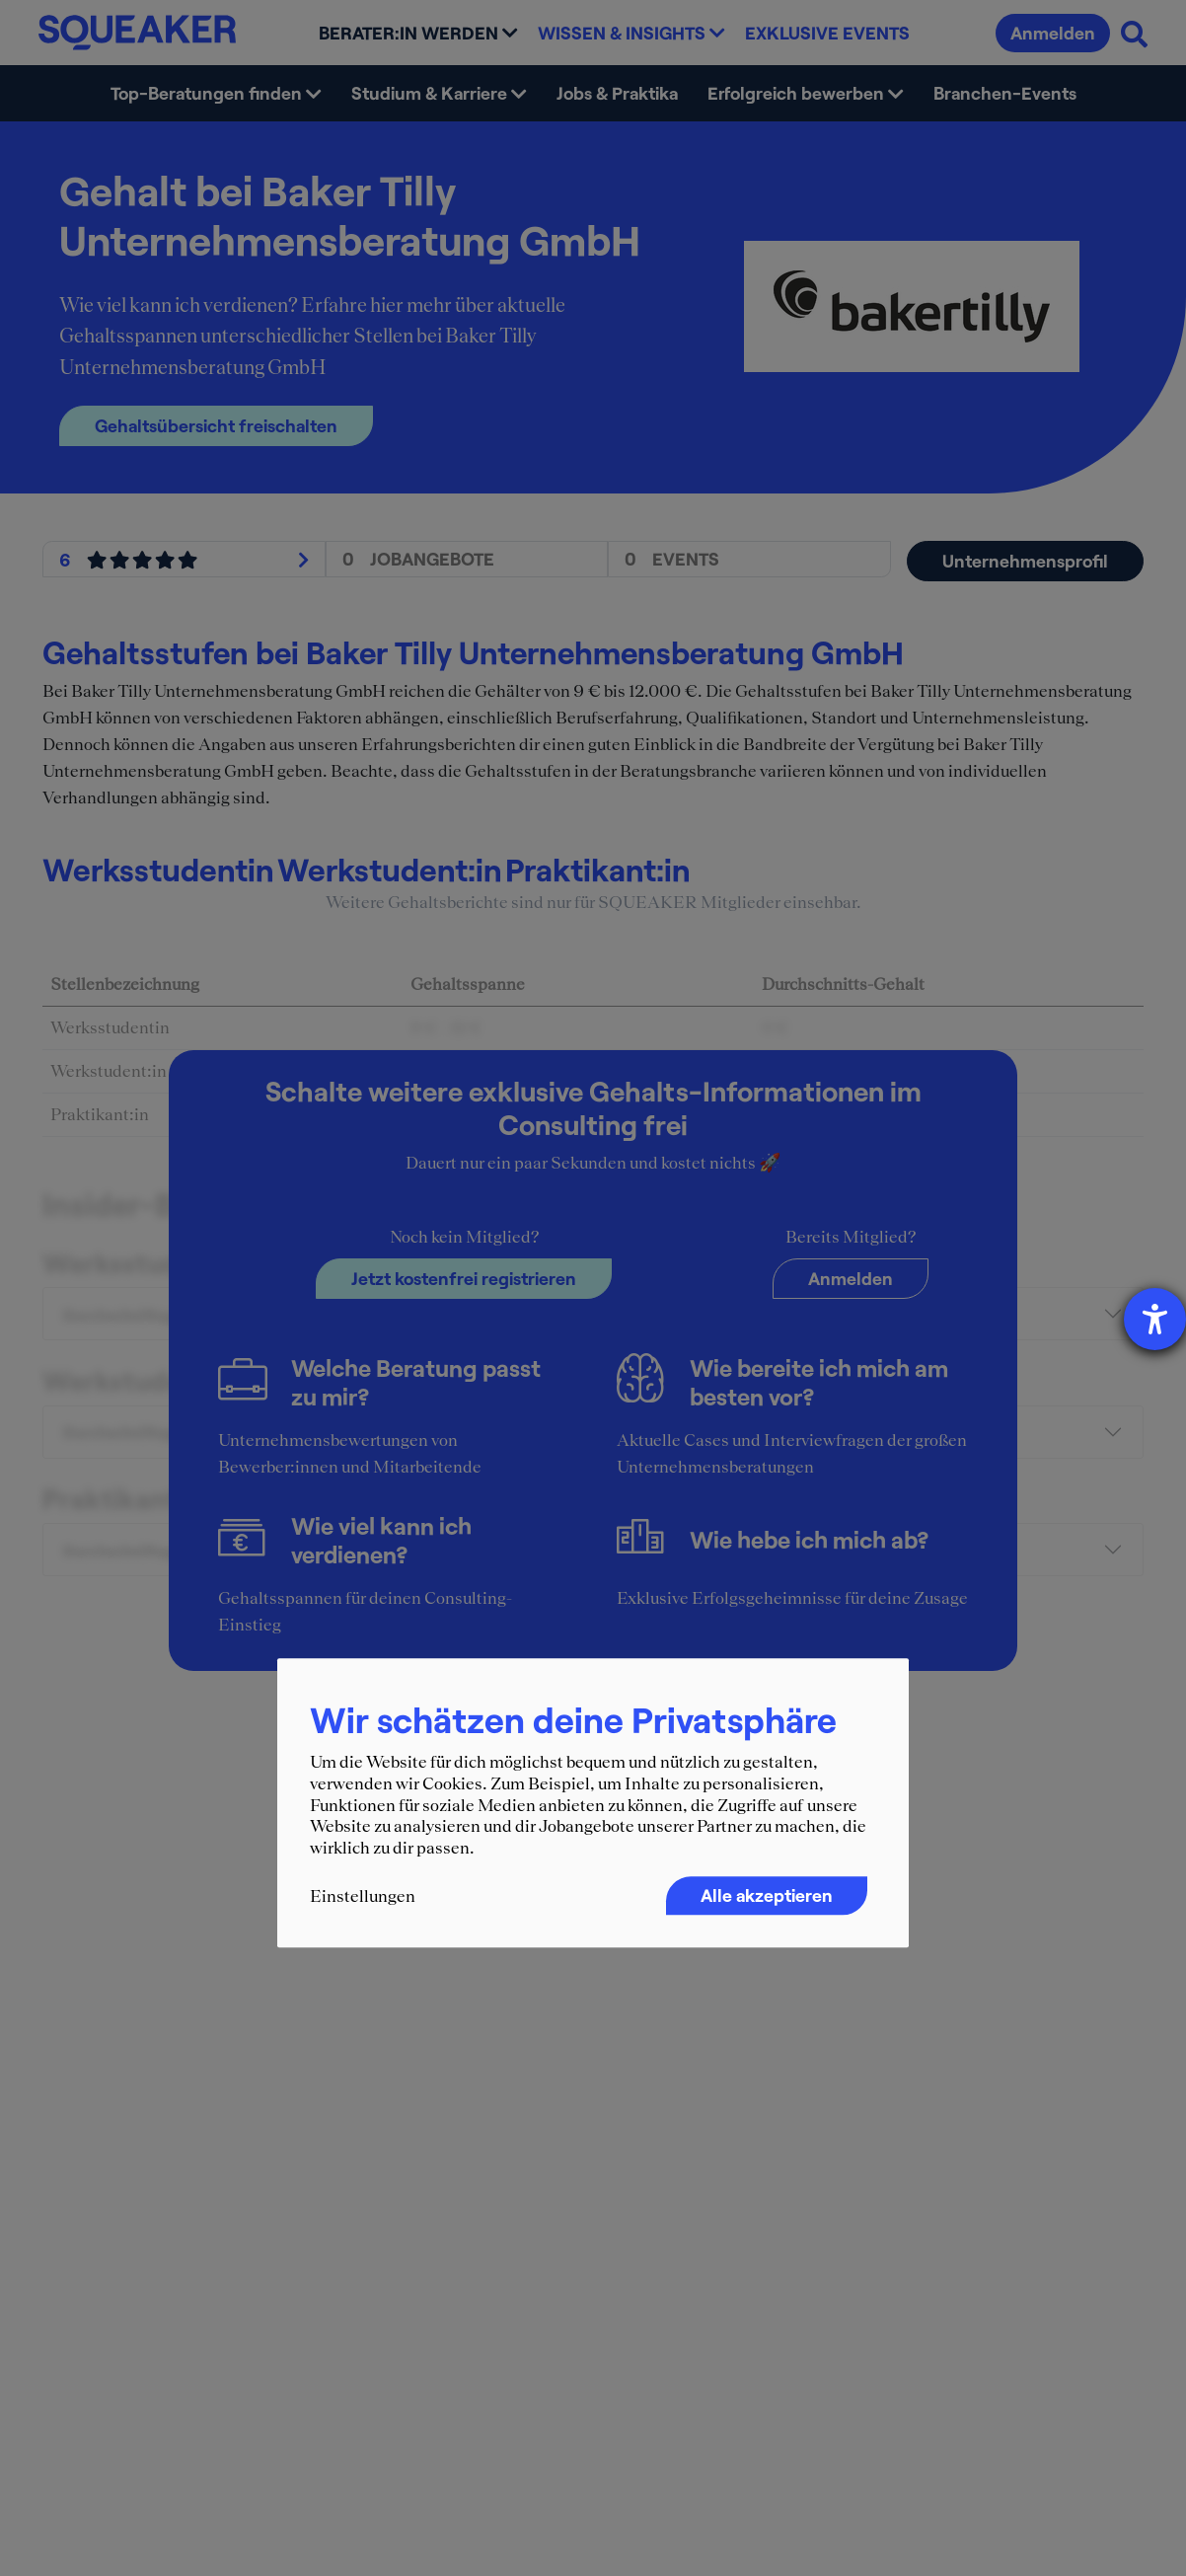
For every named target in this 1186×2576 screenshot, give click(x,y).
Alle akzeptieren (767, 1896)
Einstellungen (362, 1897)
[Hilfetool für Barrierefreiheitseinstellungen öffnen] (1155, 1319)
